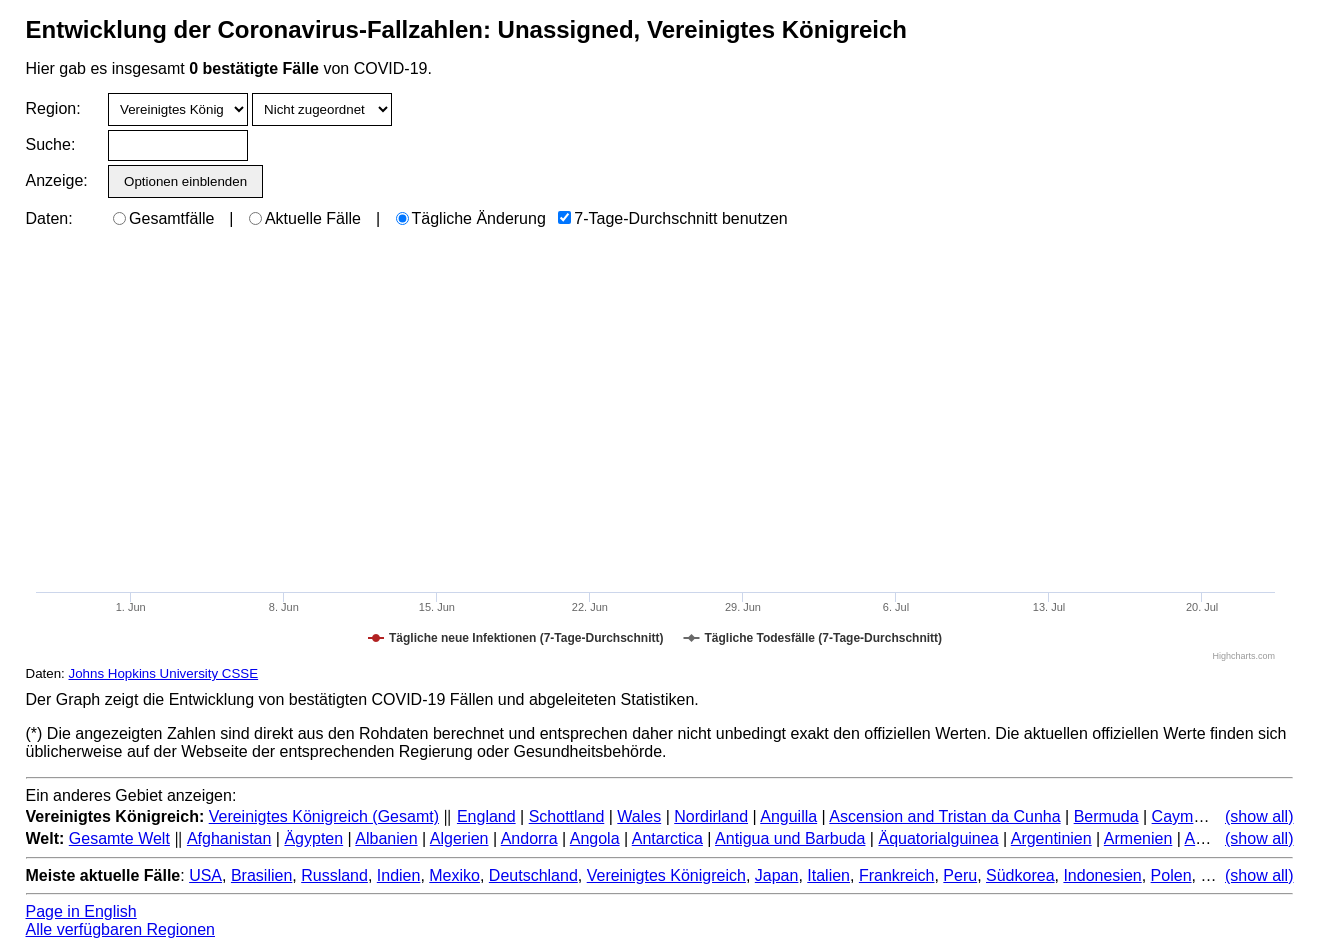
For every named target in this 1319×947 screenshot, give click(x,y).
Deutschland (533, 875)
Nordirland (711, 816)
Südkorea (1020, 875)
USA (205, 875)
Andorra (529, 838)
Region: (53, 108)
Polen (1171, 875)
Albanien (386, 838)
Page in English (81, 911)
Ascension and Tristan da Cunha (944, 816)
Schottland (567, 816)
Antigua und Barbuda (790, 838)
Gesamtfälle (163, 218)
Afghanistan (229, 838)
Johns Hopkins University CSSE (164, 673)
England (486, 816)
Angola (595, 838)
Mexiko (454, 875)
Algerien (459, 838)
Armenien (1138, 838)
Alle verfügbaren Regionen (120, 929)
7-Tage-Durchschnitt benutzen (672, 218)
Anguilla (788, 816)
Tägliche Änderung (471, 218)
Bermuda (1106, 816)
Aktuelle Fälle (305, 218)
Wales (639, 816)
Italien (828, 875)
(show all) (1259, 816)
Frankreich (897, 875)
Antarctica (667, 838)
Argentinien (1051, 838)
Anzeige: (55, 180)
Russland (334, 875)
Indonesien (1102, 875)
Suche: (51, 144)
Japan (777, 875)
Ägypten (313, 838)
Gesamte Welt (119, 838)
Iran (1214, 875)
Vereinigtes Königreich (666, 875)
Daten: (49, 218)
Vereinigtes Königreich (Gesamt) (324, 816)
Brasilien (261, 875)
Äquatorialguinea (938, 838)
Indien (399, 875)
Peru (960, 875)
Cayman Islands (1209, 816)
